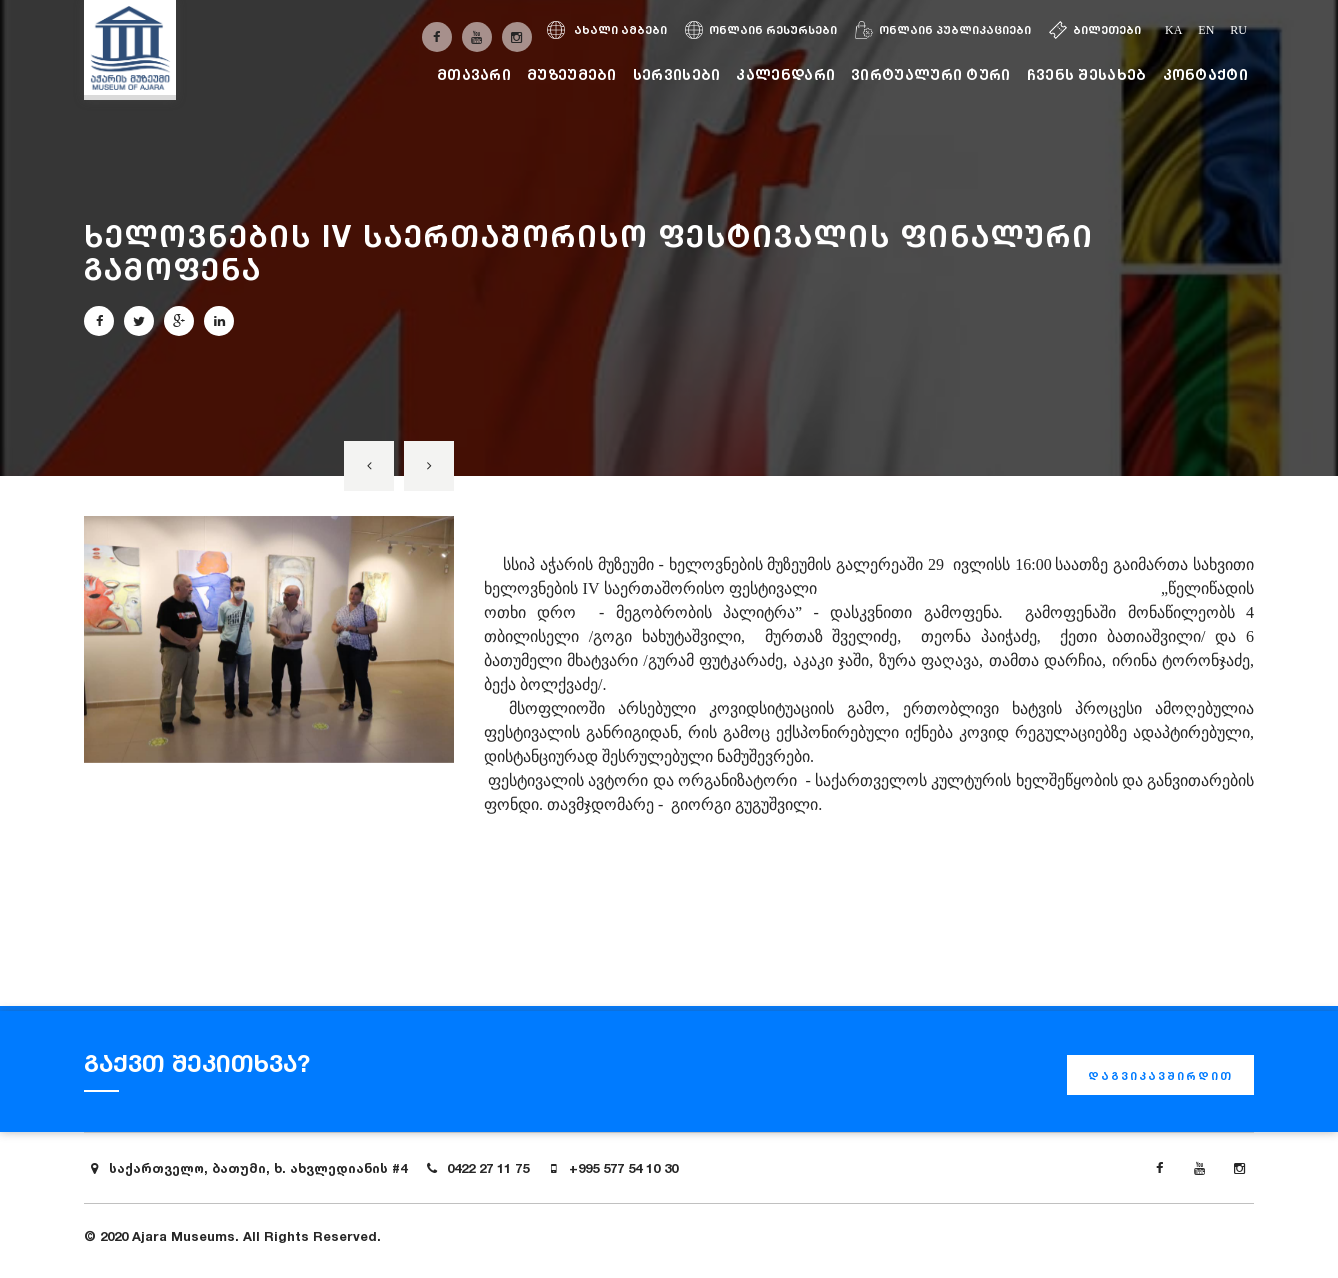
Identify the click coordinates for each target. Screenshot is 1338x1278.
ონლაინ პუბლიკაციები (943, 30)
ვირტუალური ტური (931, 74)
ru (1238, 30)
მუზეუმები (572, 74)
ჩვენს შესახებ (1087, 74)
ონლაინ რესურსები (761, 30)
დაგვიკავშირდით (1160, 1076)
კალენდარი (785, 74)
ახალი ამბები (607, 30)
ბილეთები (1095, 30)
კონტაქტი (1205, 74)
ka (1173, 30)
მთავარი (474, 74)
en (1206, 30)
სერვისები (677, 74)
